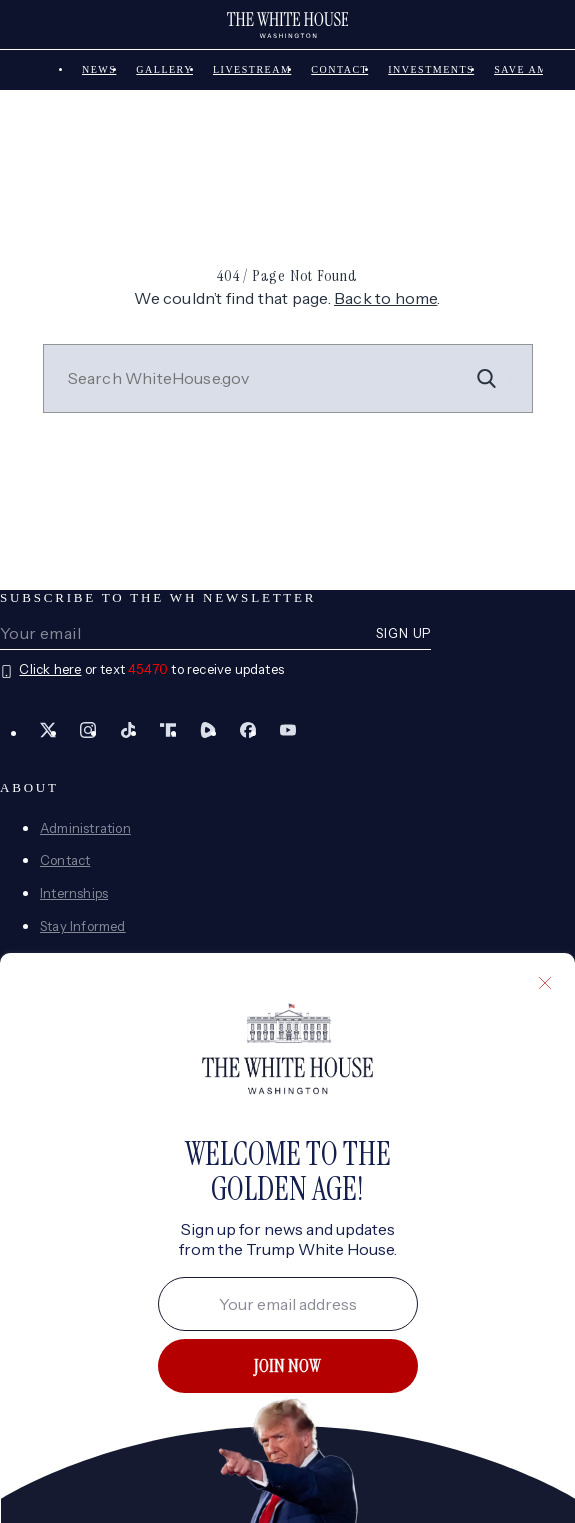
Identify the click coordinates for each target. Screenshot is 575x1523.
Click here (50, 669)
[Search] (487, 378)
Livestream (252, 69)
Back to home (385, 298)
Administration (85, 828)
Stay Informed (83, 926)
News (99, 69)
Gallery (164, 69)
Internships (74, 893)
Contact (339, 69)
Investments (431, 69)
